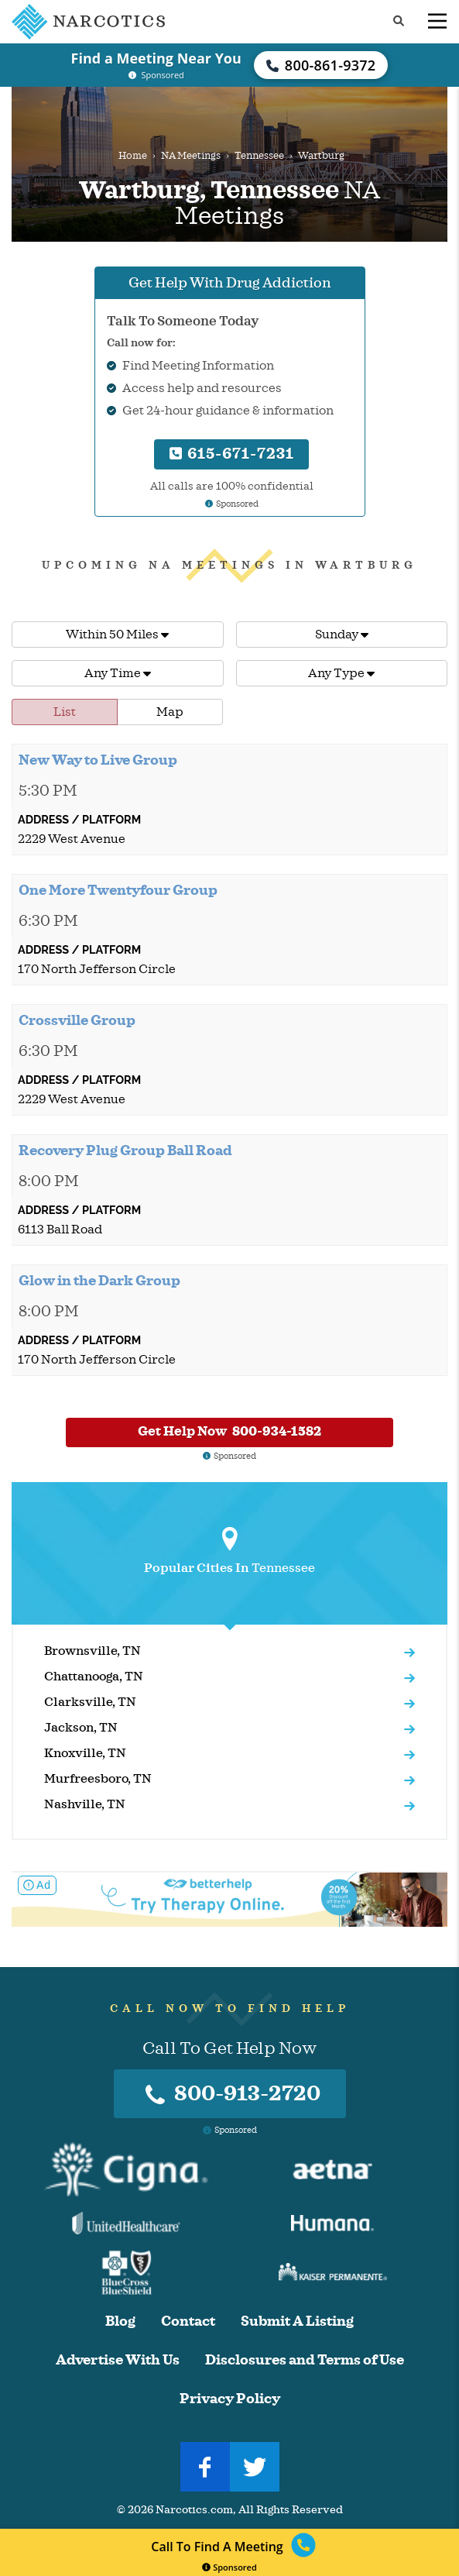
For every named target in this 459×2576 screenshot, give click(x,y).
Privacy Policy (230, 2399)
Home (132, 156)
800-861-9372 (321, 65)
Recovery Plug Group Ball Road (125, 1150)
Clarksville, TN (90, 1702)
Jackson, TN (81, 1727)
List (64, 712)
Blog (120, 2321)
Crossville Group (77, 1020)
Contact (188, 2321)
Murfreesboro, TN (98, 1779)
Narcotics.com (194, 2509)
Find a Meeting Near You (156, 58)
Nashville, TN (84, 1804)
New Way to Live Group (98, 760)
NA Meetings (191, 156)
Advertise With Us (118, 2360)
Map (169, 712)
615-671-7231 (232, 453)
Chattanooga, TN (93, 1676)
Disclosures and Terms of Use (304, 2360)
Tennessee (259, 156)
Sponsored (229, 2567)
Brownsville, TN (92, 1651)
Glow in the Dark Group (99, 1280)
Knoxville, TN (85, 1753)
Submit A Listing (297, 2321)
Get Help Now (229, 1431)
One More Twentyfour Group (118, 890)
